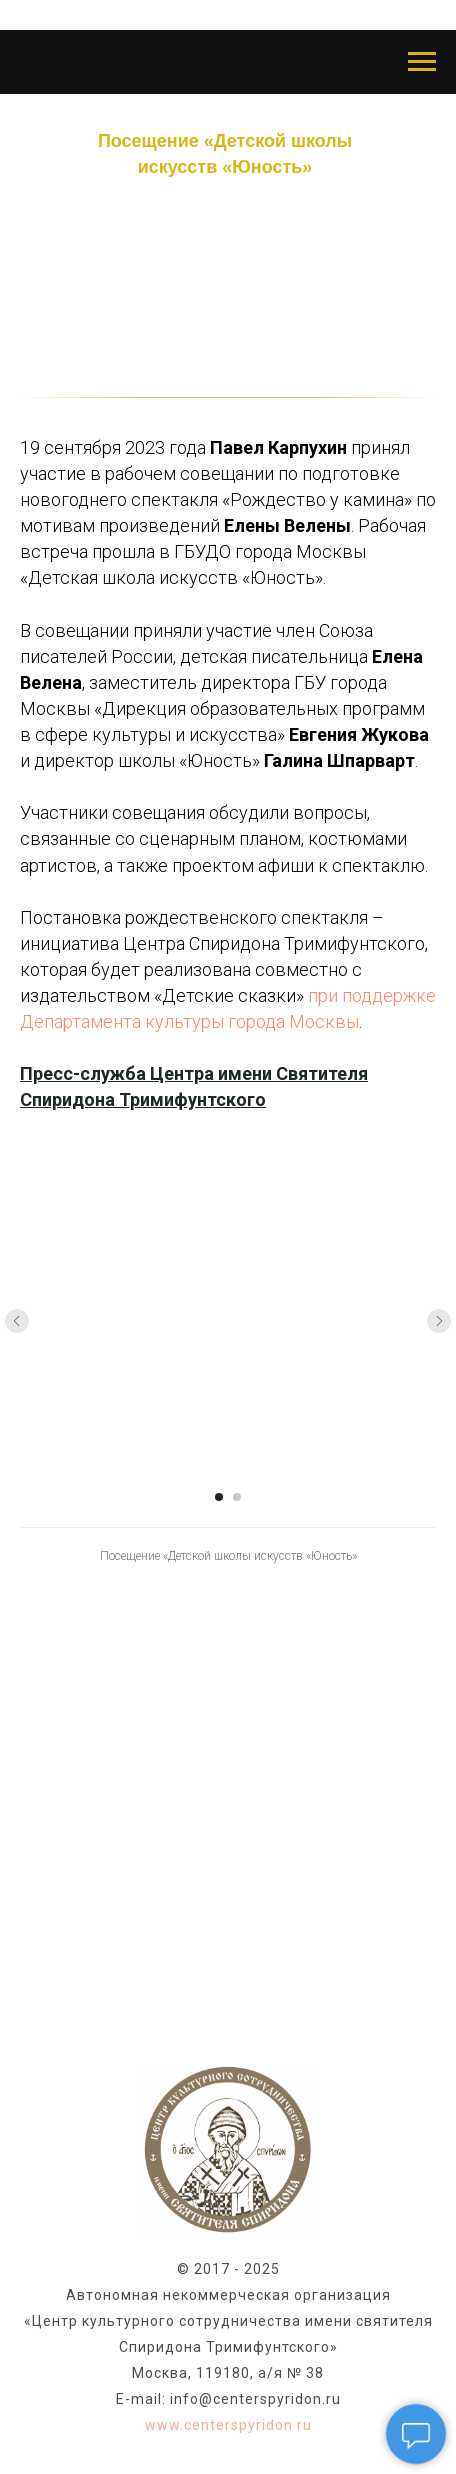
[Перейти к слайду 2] (237, 1497)
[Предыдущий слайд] (17, 1321)
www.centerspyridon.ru (228, 2425)
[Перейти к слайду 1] (219, 1497)
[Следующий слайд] (439, 1321)
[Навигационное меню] (422, 62)
